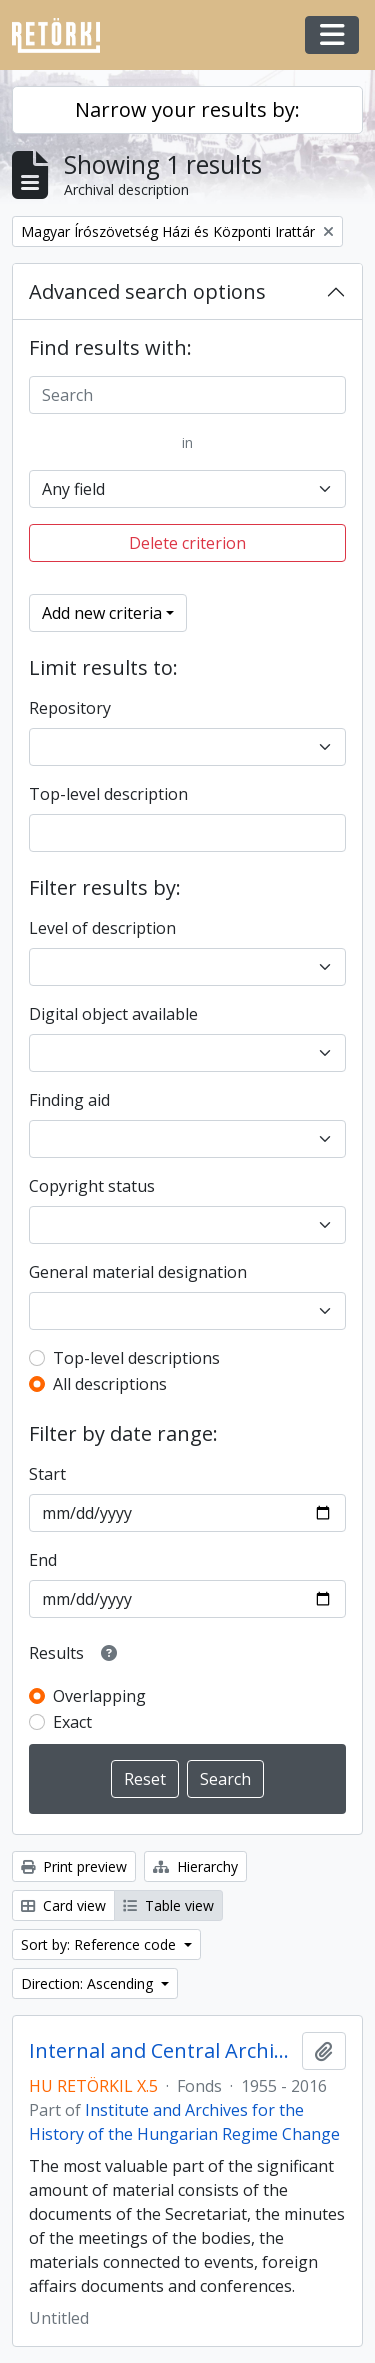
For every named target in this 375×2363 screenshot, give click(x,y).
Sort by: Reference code (100, 1944)
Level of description (102, 928)
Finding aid (69, 1100)
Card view (63, 1905)
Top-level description (108, 794)
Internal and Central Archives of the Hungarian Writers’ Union (161, 2051)
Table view (168, 1905)
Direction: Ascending (89, 1983)
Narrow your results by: (187, 109)
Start (47, 1474)
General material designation (138, 1272)
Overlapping (99, 1696)
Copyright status (92, 1186)
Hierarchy (195, 1866)
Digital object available (113, 1014)
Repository (70, 708)
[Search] (187, 395)
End (43, 1560)
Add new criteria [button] (102, 613)
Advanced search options (147, 291)
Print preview (74, 1866)
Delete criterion (187, 543)
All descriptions (110, 1384)
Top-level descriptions (136, 1358)
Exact (72, 1722)
